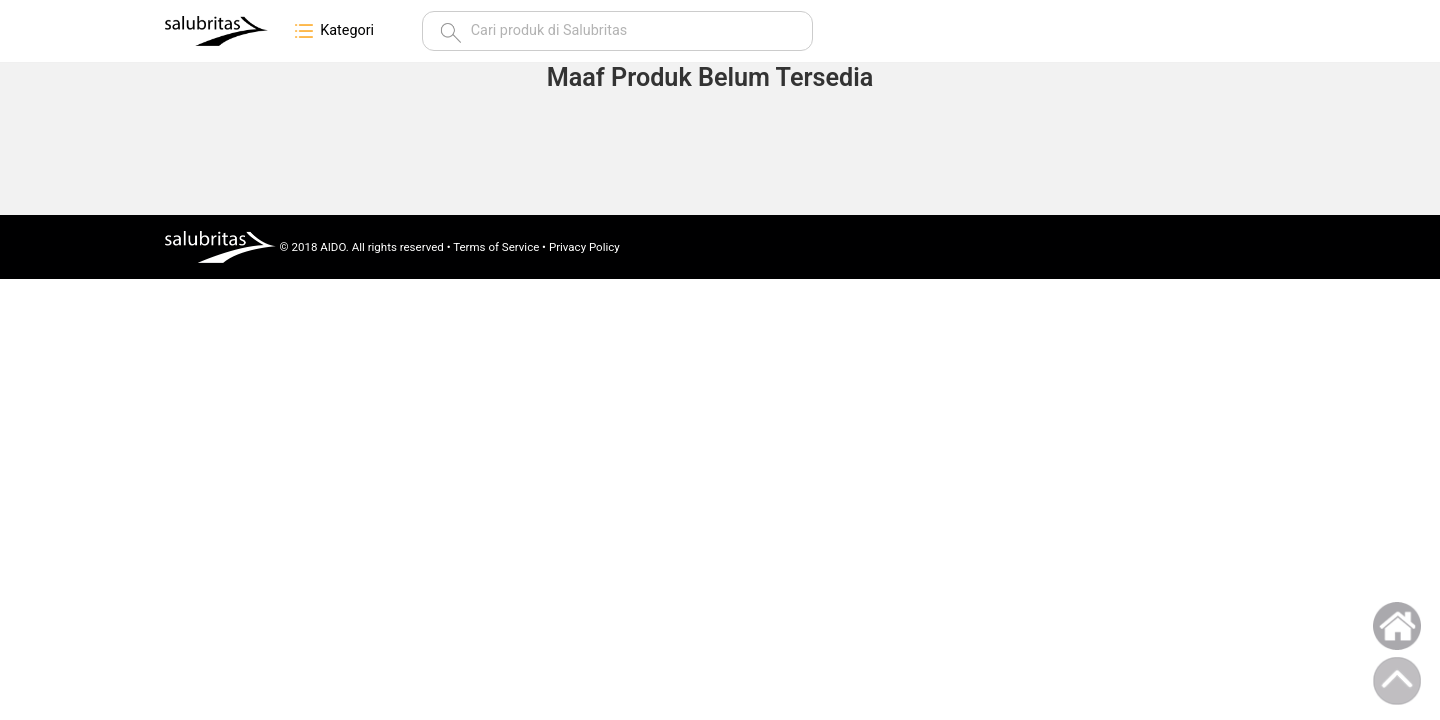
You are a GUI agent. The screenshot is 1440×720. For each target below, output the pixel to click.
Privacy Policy (584, 246)
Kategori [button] (333, 31)
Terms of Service (496, 246)
